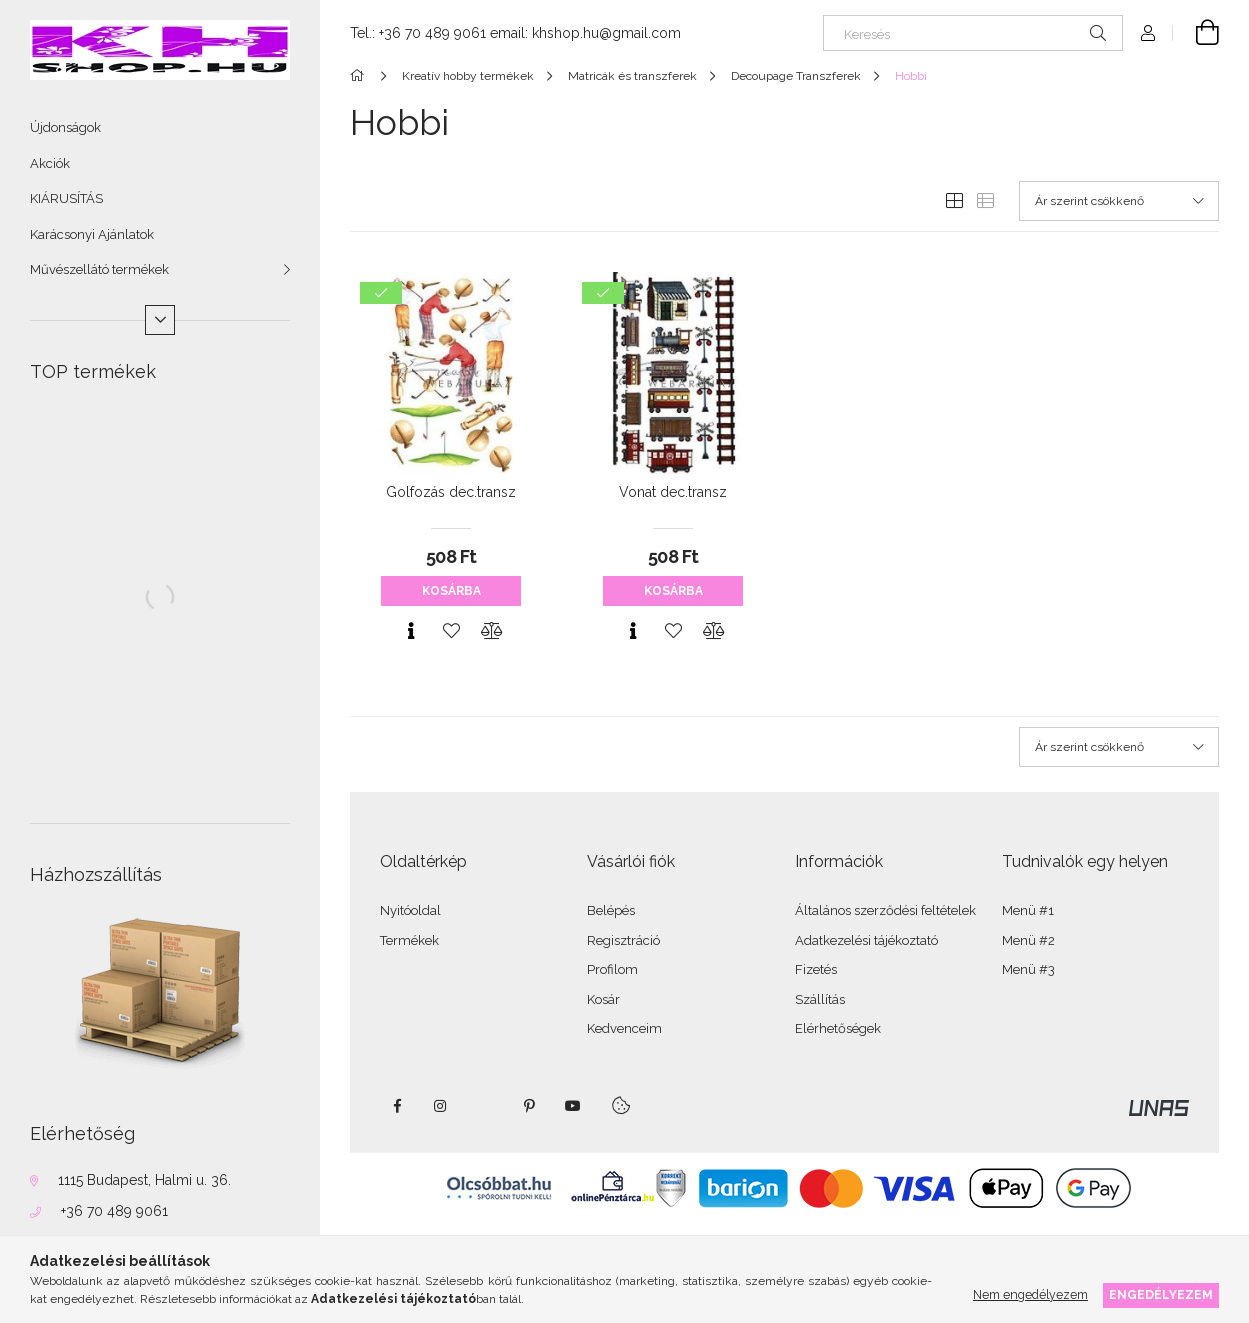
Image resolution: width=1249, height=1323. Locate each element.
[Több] (160, 320)
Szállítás (820, 999)
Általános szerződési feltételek (885, 910)
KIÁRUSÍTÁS (66, 198)
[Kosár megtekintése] (1196, 33)
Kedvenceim (624, 1028)
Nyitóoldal (410, 910)
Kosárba (451, 591)
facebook (397, 1106)
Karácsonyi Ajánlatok (92, 234)
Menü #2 (1028, 940)
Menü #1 (1028, 910)
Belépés (611, 910)
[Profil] (1148, 33)
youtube (573, 1106)
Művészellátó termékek (99, 269)
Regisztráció (623, 940)
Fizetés (816, 969)
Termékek (409, 940)
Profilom (612, 969)
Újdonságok (65, 127)
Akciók (50, 163)
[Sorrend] (1119, 201)
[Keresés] (973, 33)
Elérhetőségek (838, 1028)
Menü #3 (1028, 969)
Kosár (603, 999)
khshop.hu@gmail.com (606, 33)
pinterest (529, 1106)
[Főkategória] (360, 76)
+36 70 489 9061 (114, 1211)
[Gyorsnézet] (411, 631)
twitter (485, 1106)
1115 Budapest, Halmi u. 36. (144, 1180)
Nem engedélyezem (1030, 1294)
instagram (441, 1106)
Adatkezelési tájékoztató (866, 940)
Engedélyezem (1161, 1294)
